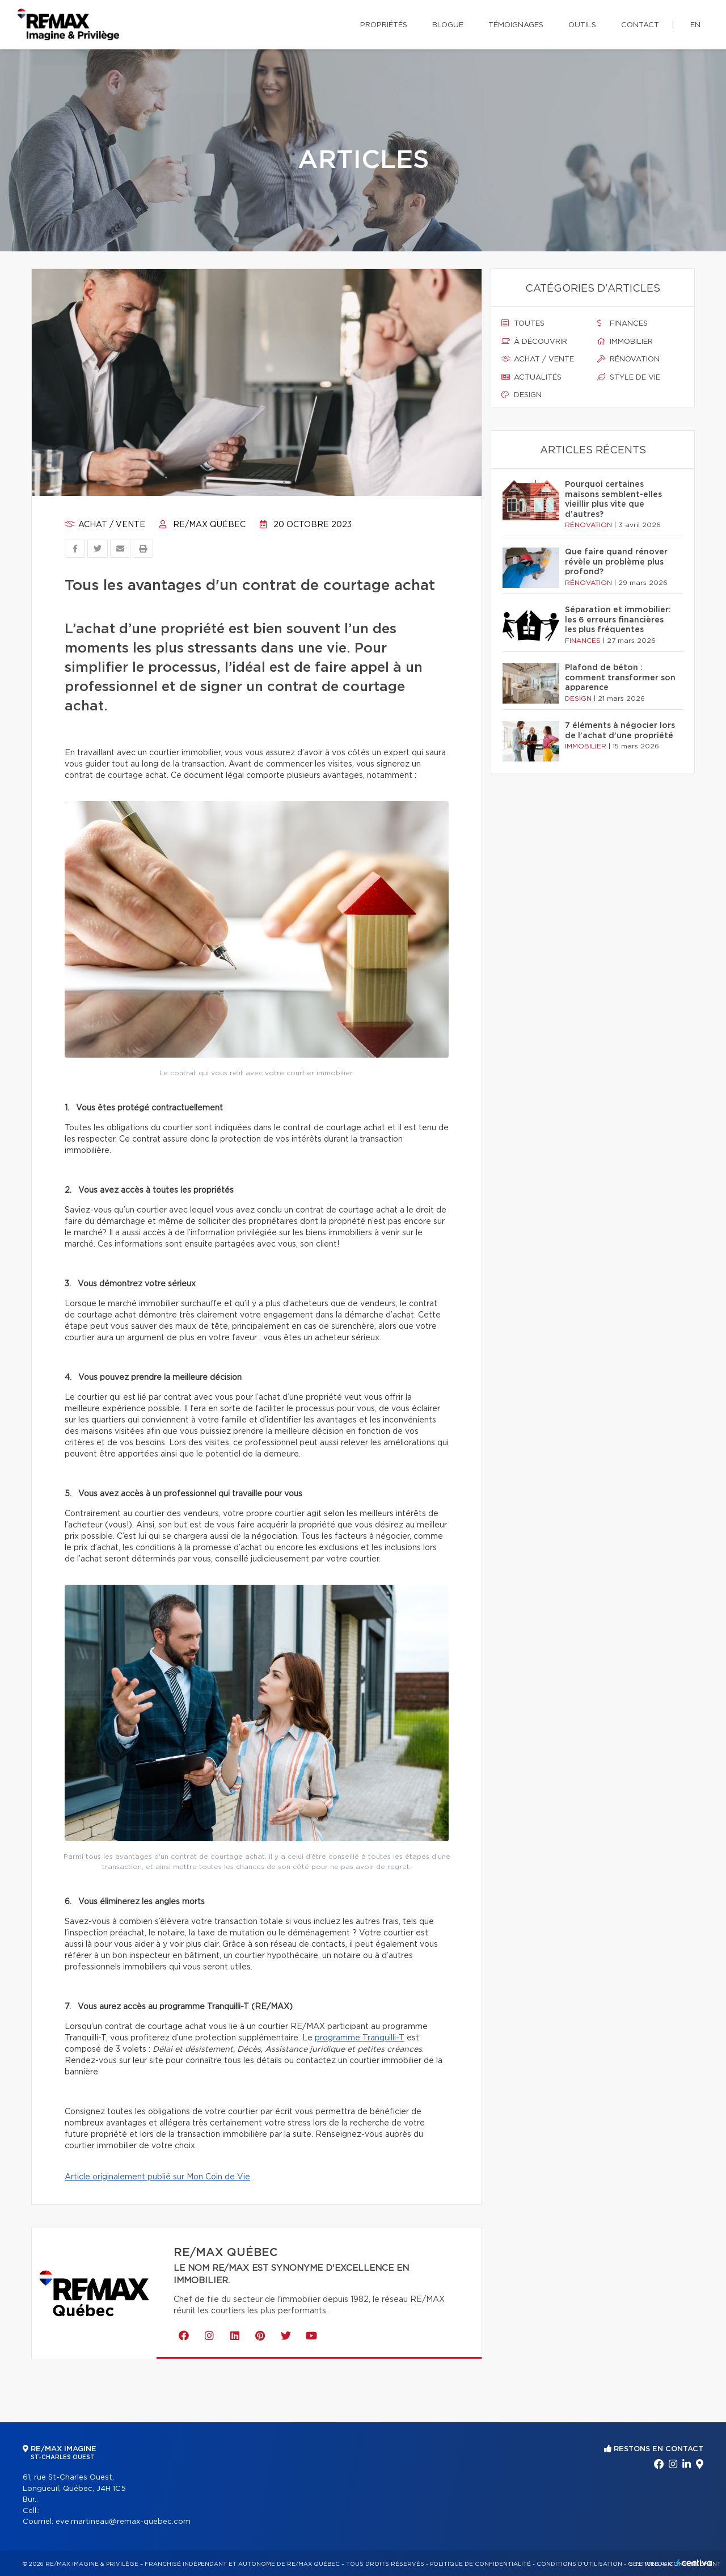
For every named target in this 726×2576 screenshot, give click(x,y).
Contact (640, 25)
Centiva (694, 2562)
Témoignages (515, 25)
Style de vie (628, 377)
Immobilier (625, 342)
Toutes (522, 323)
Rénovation (628, 359)
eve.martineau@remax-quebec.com (123, 2522)
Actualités (531, 377)
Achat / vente (105, 525)
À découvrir (534, 342)
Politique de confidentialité (480, 2564)
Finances (622, 323)
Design (521, 395)
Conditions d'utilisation (579, 2564)
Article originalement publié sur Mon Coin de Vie (157, 2177)
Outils (582, 25)
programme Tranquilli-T (359, 2038)
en (695, 25)
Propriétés (383, 25)
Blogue (447, 25)
